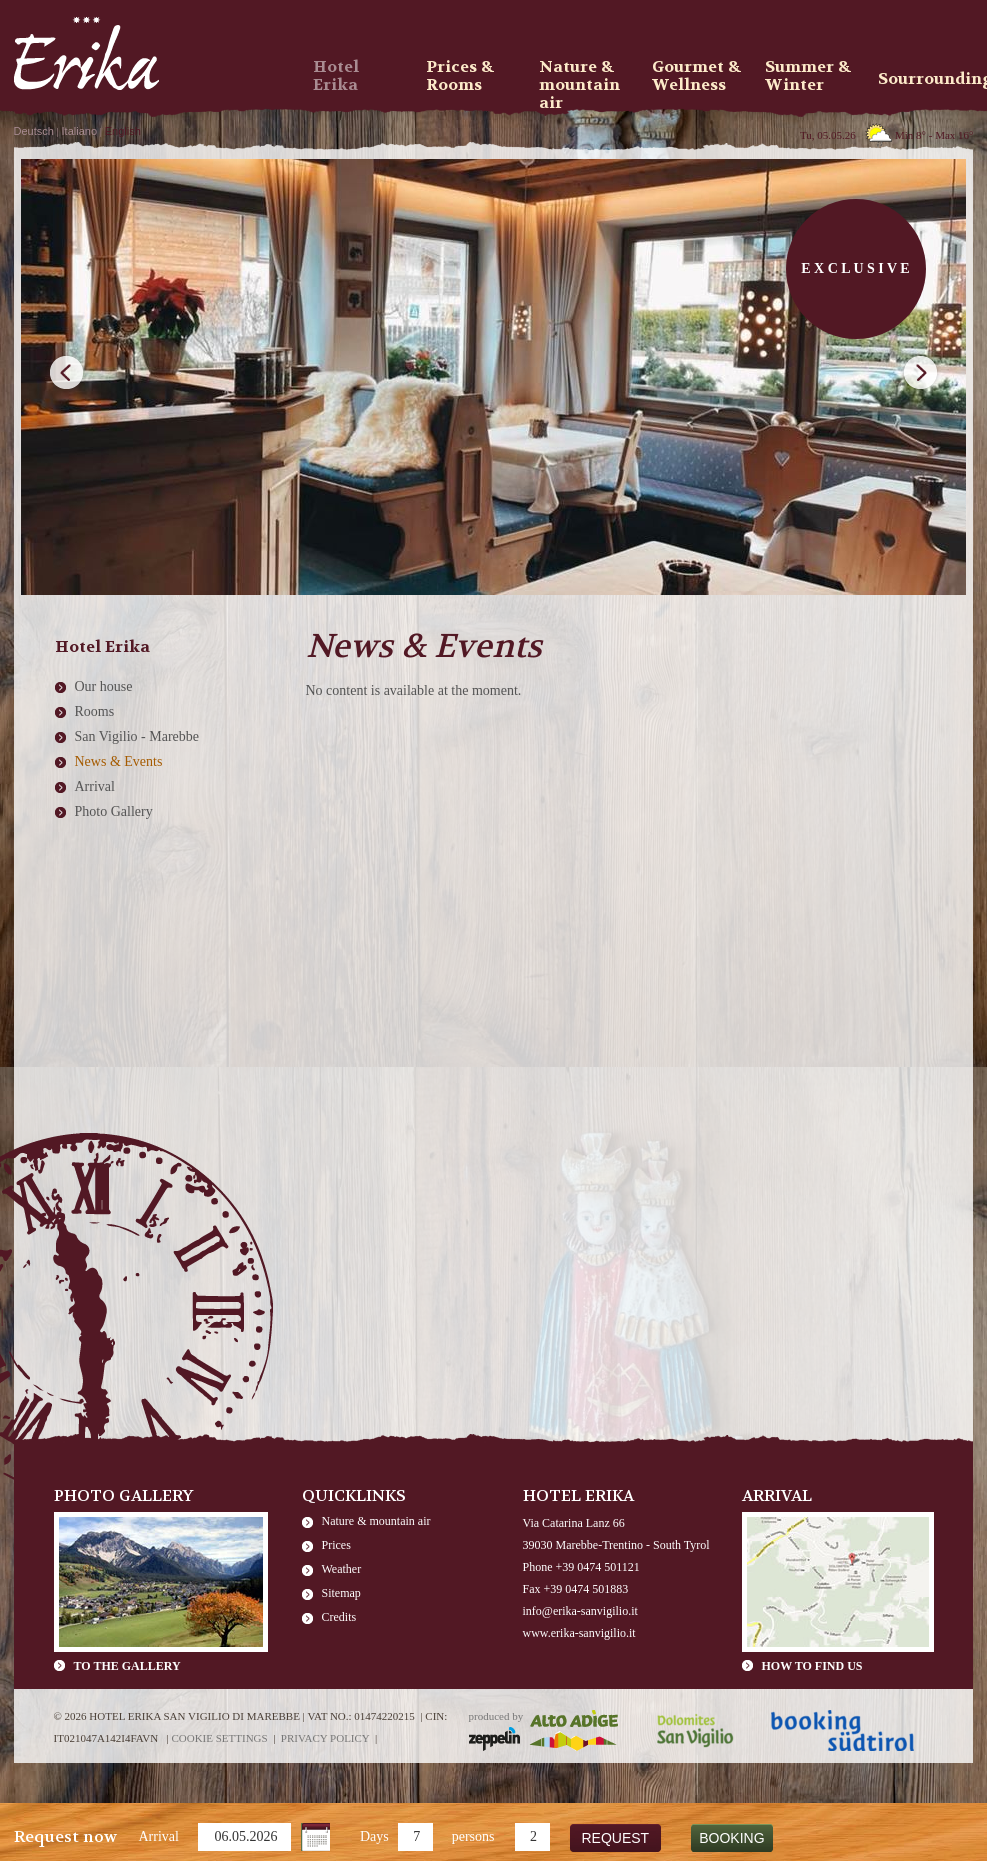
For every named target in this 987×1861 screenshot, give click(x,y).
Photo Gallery (114, 811)
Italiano (79, 131)
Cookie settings (219, 1738)
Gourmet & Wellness (696, 76)
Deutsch (34, 131)
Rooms (95, 711)
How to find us (812, 1666)
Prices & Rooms (460, 76)
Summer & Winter (808, 76)
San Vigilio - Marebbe (137, 736)
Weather (342, 1569)
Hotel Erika (336, 76)
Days (374, 1836)
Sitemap (341, 1593)
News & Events (119, 761)
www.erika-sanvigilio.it (579, 1633)
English (123, 131)
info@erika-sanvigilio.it (580, 1611)
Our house (104, 686)
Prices (336, 1545)
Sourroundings (928, 78)
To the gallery (127, 1666)
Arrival (159, 1836)
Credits (339, 1617)
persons (473, 1836)
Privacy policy (325, 1738)
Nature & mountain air (376, 1521)
